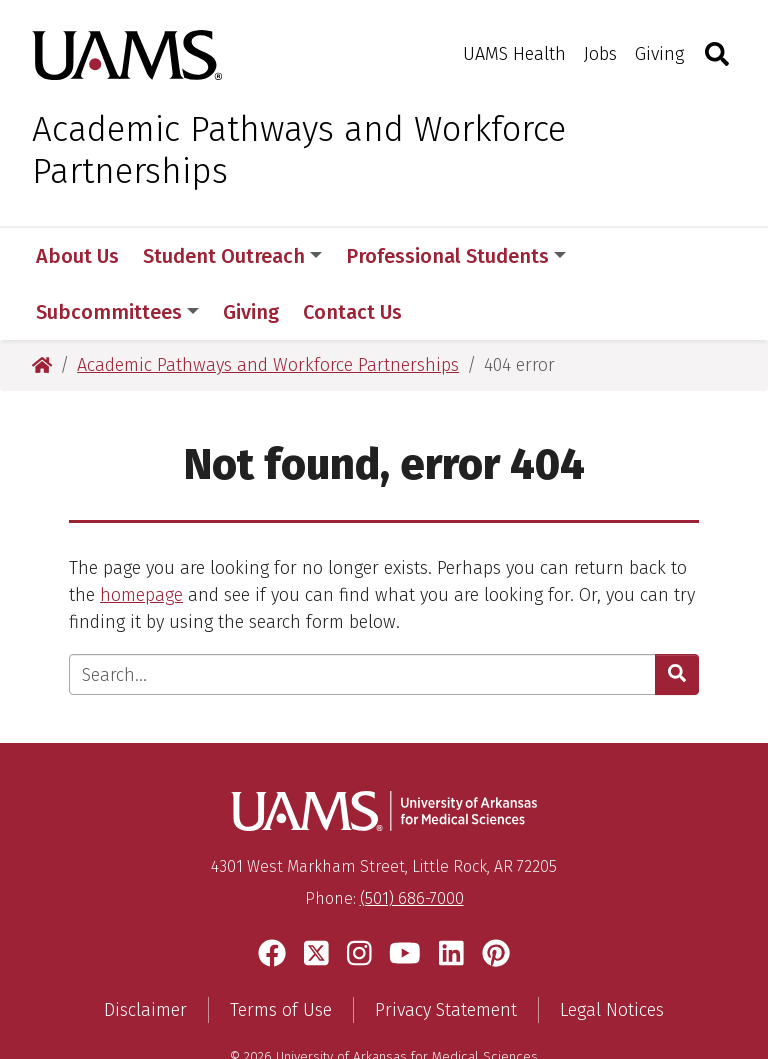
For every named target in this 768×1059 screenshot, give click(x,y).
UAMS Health (514, 54)
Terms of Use (281, 954)
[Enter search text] (362, 618)
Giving (659, 54)
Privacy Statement (446, 954)
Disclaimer (145, 954)
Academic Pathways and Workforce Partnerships (299, 150)
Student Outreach (232, 256)
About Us (77, 256)
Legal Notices (612, 954)
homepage (141, 539)
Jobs (600, 54)
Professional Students (456, 256)
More (624, 256)
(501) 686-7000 (412, 842)
